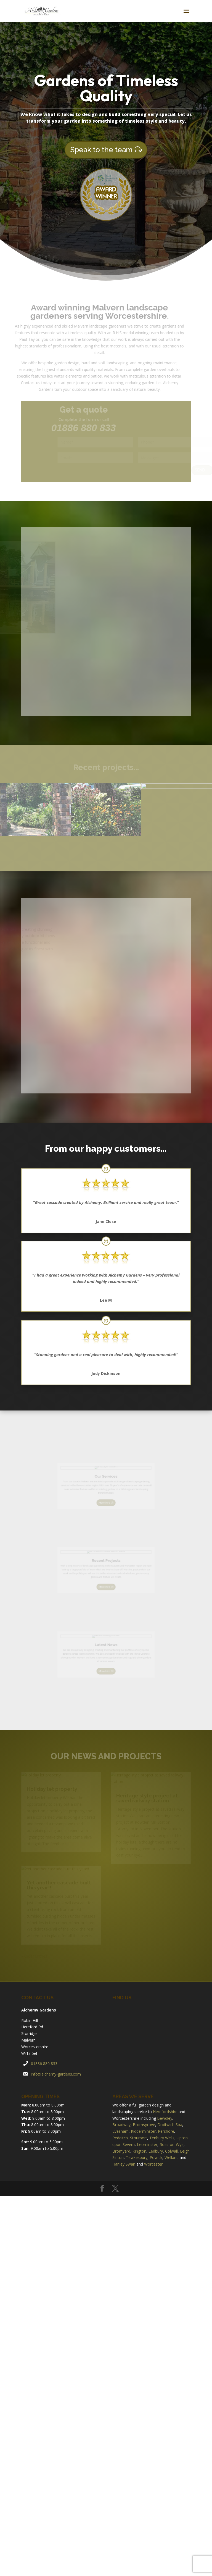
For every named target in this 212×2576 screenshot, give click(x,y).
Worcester (153, 2164)
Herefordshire (165, 2111)
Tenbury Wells (161, 2137)
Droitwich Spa (169, 2124)
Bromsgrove (144, 2124)
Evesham (120, 2131)
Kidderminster (143, 2131)
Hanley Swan (123, 2164)
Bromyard (121, 2151)
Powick (156, 2157)
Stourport (138, 2137)
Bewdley (164, 2118)
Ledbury (156, 2151)
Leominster (147, 2144)
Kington (139, 2151)
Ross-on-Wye (172, 2144)
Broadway (121, 2124)
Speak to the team (101, 148)
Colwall (171, 2151)
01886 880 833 (44, 2063)
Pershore (166, 2131)
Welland (172, 2157)
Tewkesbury (136, 2157)
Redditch (120, 2137)
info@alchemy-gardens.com (56, 2074)
